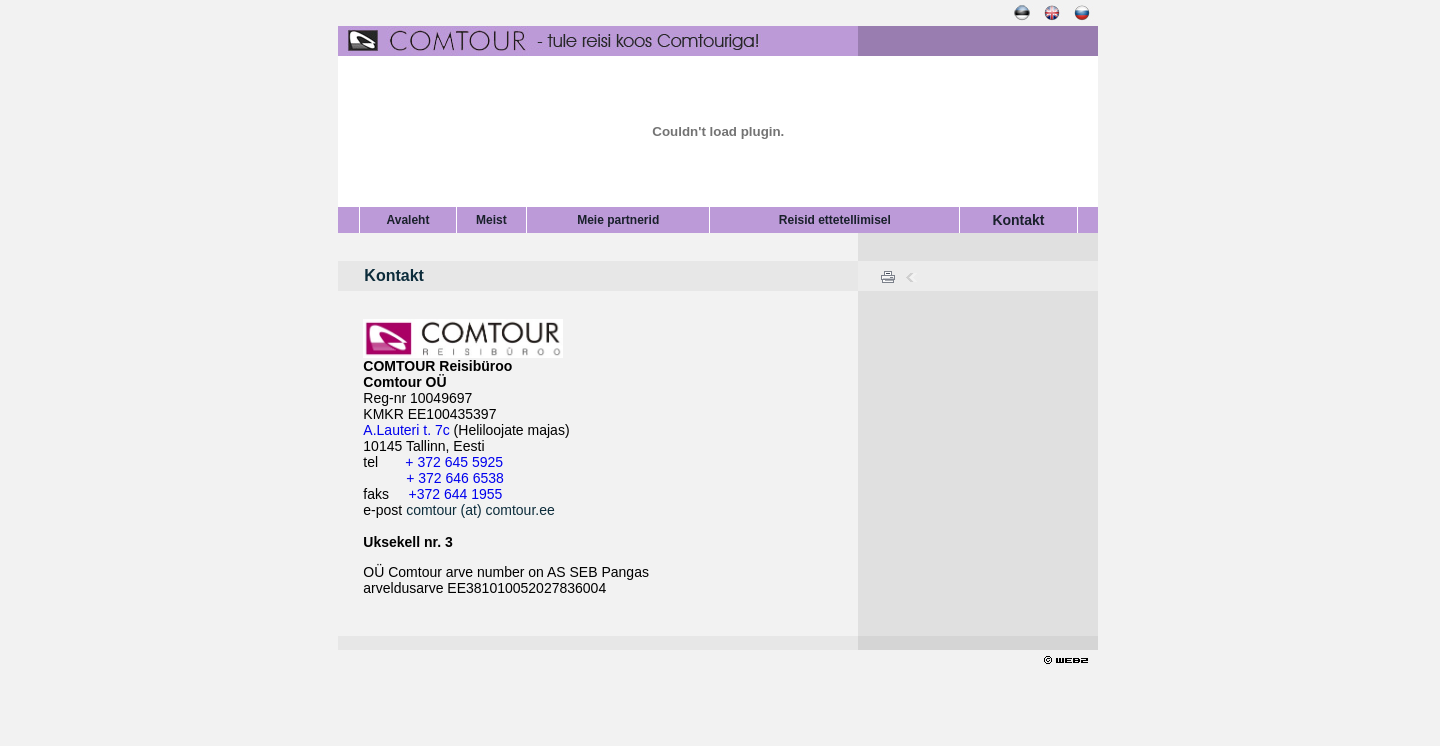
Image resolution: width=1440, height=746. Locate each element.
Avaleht (407, 220)
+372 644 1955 (455, 494)
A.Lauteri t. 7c (406, 430)
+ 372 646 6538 (455, 478)
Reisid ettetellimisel (835, 220)
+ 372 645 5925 (454, 462)
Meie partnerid (618, 220)
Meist (491, 220)
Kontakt (1018, 220)
